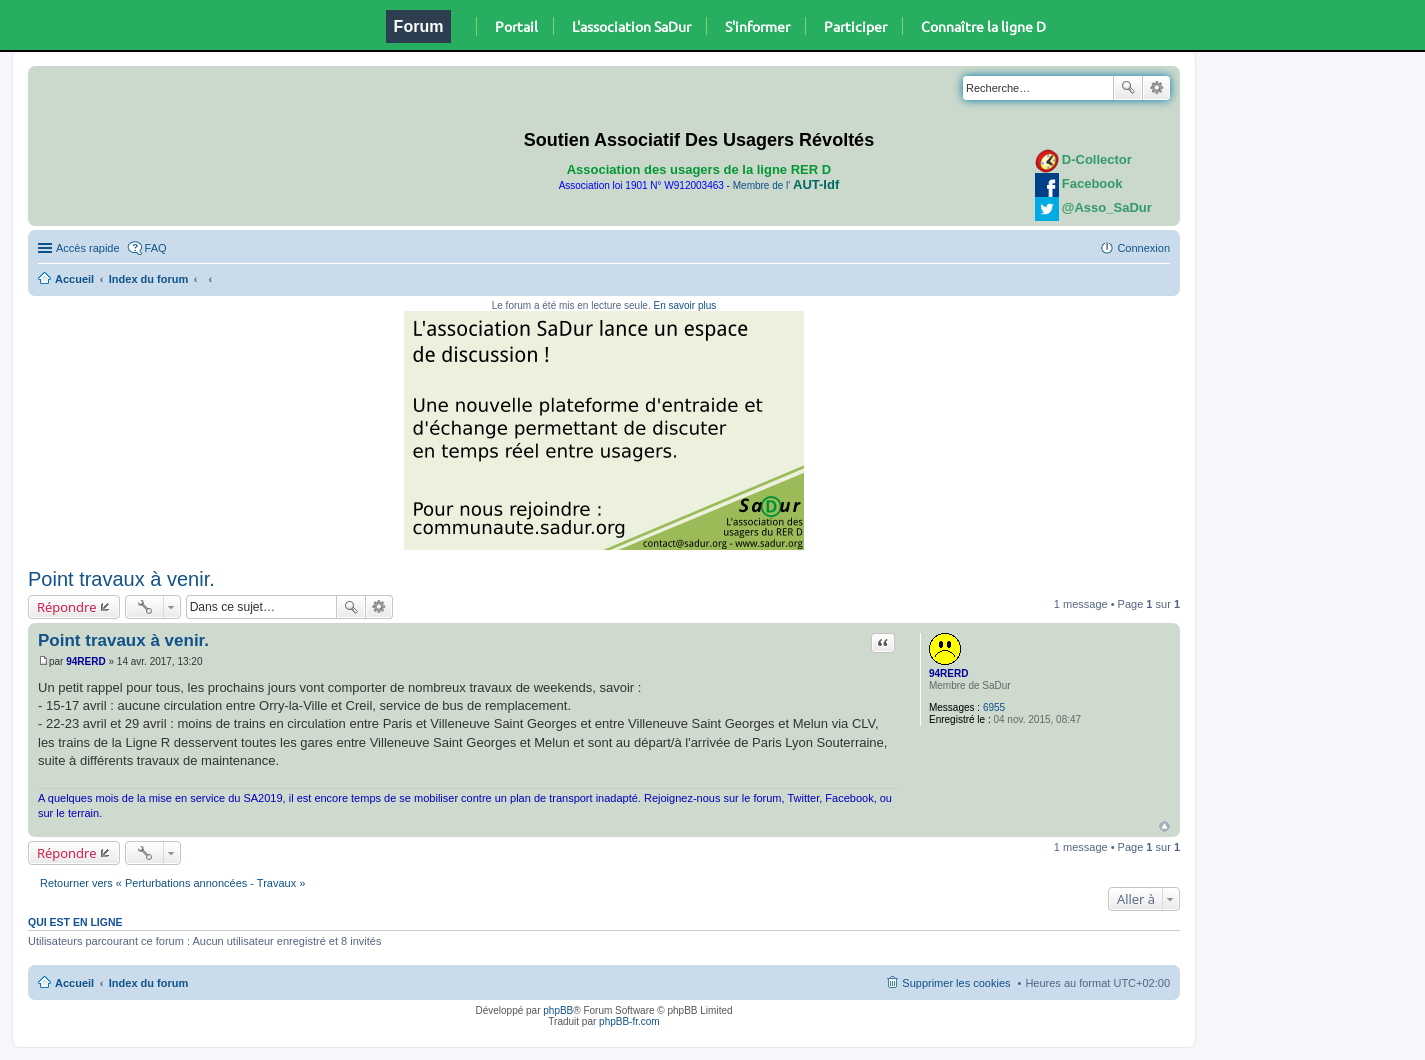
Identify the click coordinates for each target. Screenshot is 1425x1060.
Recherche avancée (1156, 88)
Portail (516, 26)
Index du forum (148, 279)
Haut (1164, 826)
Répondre (67, 607)
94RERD (948, 673)
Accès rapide (88, 248)
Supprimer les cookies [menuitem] (956, 983)
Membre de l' (786, 185)
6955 (994, 707)
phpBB (558, 1010)
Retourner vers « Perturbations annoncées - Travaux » (172, 883)
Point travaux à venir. (121, 579)
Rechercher (1128, 88)
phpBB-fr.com (629, 1021)
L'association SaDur (631, 26)
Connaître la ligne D (983, 26)
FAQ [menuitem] (156, 248)
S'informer (757, 26)
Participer (855, 26)
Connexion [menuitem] (1143, 248)
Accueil (74, 279)
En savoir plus (684, 305)
